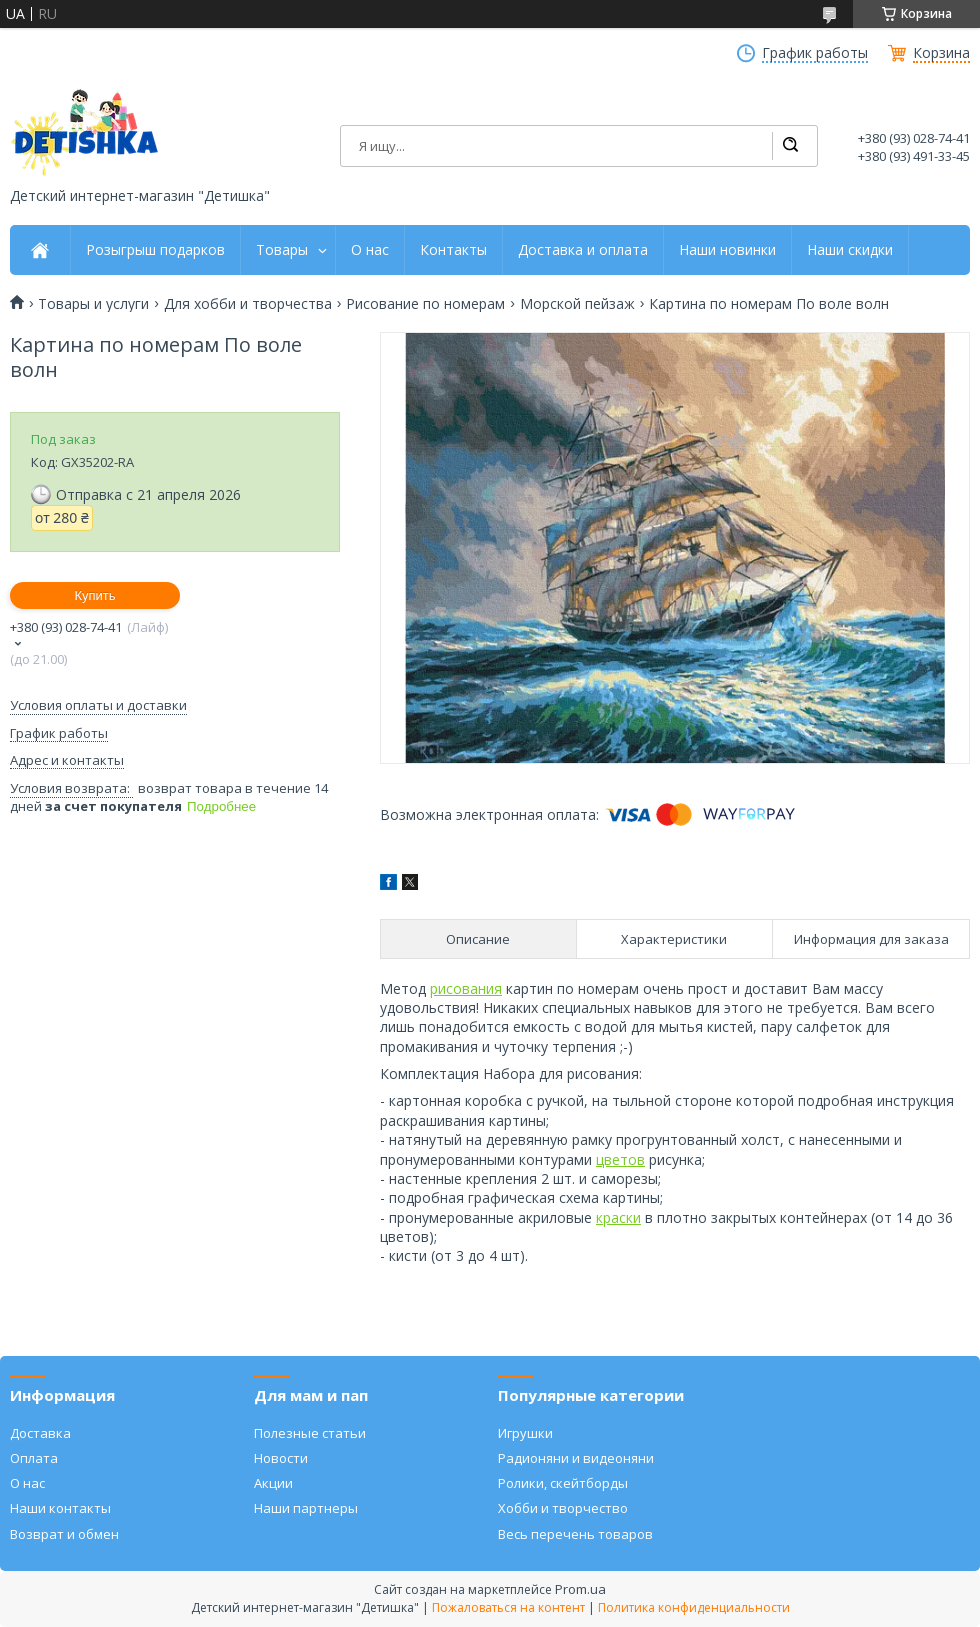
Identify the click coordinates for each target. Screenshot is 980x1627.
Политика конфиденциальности (694, 1607)
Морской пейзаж (577, 304)
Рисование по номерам (425, 304)
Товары (282, 250)
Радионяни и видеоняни (576, 1458)
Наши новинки (727, 250)
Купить (94, 595)
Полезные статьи (310, 1433)
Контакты (453, 250)
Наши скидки (850, 250)
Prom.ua (580, 1589)
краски (618, 1217)
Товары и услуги (93, 304)
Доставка (40, 1433)
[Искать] (790, 146)
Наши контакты (60, 1508)
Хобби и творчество (563, 1508)
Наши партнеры (306, 1508)
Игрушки (525, 1433)
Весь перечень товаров (575, 1534)
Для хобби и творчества (248, 304)
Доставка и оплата (583, 250)
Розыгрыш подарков (155, 250)
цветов (620, 1159)
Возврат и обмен (64, 1534)
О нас (370, 250)
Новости (281, 1458)
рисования (466, 988)
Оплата (34, 1458)
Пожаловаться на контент (508, 1607)
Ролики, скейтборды (563, 1483)
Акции (273, 1483)
